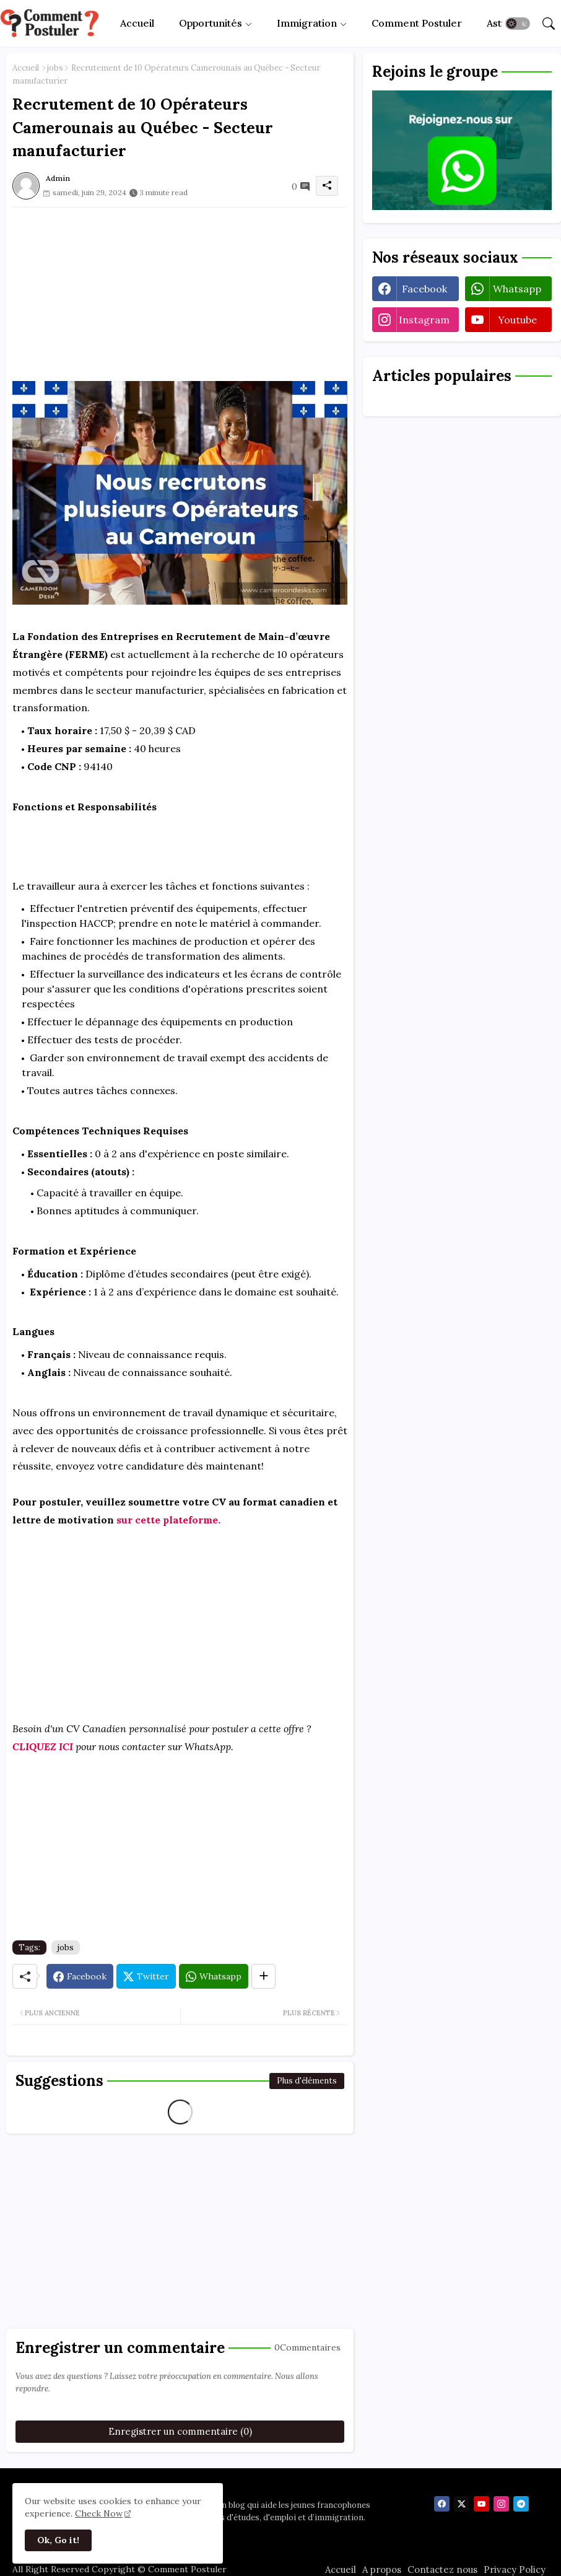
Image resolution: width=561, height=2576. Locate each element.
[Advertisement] (179, 294)
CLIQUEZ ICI (42, 1746)
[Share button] (263, 1976)
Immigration (307, 23)
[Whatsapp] (213, 1976)
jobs (55, 68)
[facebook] (442, 2504)
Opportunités (210, 23)
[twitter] (461, 2504)
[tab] (137, 23)
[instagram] (501, 2504)
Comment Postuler (417, 23)
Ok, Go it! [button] (58, 2540)
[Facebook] (79, 1976)
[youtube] (481, 2504)
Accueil (137, 23)
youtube (517, 319)
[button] (517, 23)
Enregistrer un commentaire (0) (180, 2431)
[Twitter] (146, 1976)
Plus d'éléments (307, 2080)
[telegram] (521, 2504)
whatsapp (517, 289)
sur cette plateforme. (168, 1520)
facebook (424, 289)
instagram (424, 319)
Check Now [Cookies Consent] (99, 2513)
